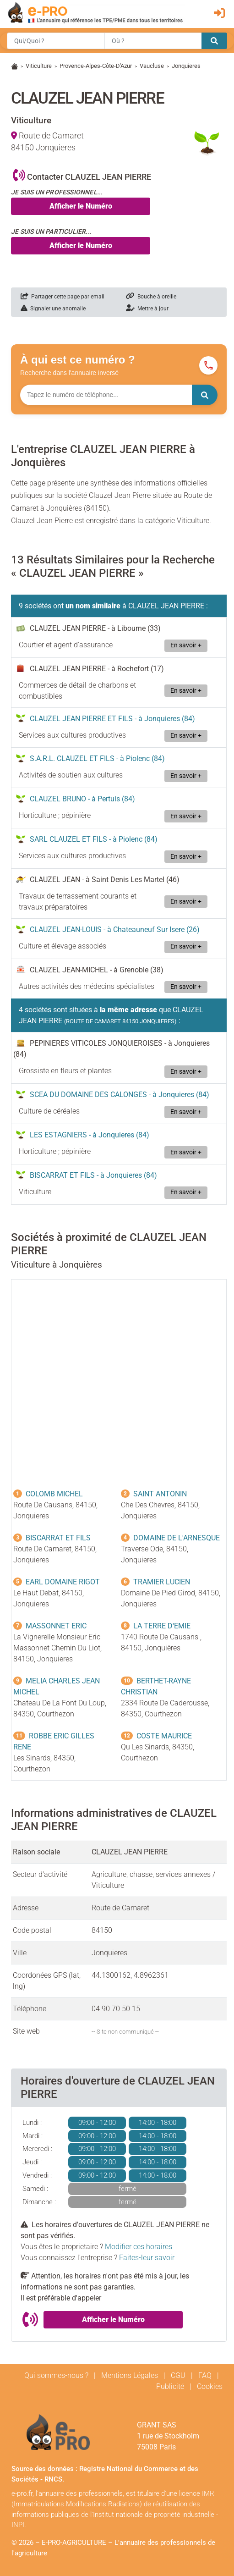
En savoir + (185, 645)
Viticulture (39, 65)
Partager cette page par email (62, 296)
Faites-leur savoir (146, 2257)
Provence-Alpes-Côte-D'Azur (96, 65)
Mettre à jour (147, 308)
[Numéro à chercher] (106, 395)
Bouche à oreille (151, 296)
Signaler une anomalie (53, 308)
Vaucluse (152, 65)
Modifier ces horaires (138, 2246)
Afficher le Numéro (80, 206)
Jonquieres (186, 65)
